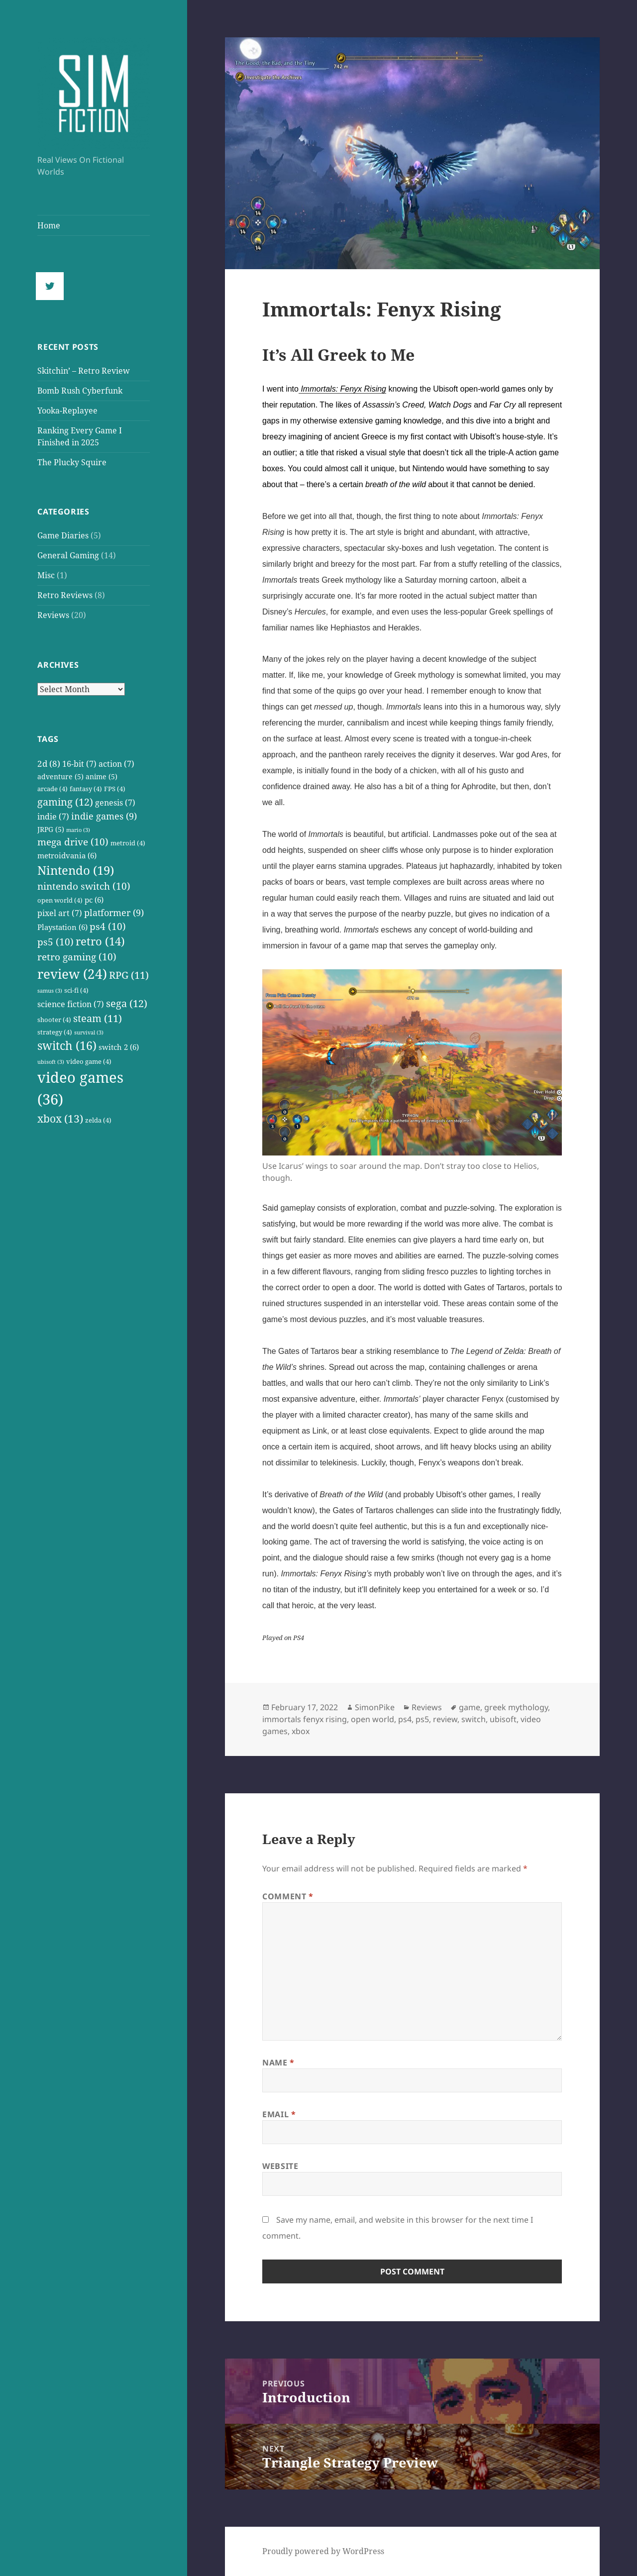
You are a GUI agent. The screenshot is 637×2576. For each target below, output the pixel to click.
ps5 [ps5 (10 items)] (55, 941)
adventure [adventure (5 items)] (60, 776)
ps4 (405, 1719)
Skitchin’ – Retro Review (83, 370)
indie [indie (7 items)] (53, 816)
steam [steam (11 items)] (97, 1018)
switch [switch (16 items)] (67, 1045)
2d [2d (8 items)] (48, 763)
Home (48, 225)
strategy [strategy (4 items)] (54, 1032)
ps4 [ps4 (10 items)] (108, 926)
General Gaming (68, 555)
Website (280, 2166)
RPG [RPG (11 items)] (129, 975)
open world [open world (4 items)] (60, 900)
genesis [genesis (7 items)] (115, 802)
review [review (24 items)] (72, 974)
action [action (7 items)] (116, 763)
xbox (301, 1731)
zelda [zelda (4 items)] (98, 1120)
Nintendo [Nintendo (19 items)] (75, 870)
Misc (46, 575)
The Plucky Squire (71, 462)
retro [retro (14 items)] (100, 941)
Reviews (53, 615)
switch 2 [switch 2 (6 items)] (119, 1046)
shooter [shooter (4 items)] (54, 1020)
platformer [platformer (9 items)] (114, 912)
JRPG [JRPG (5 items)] (50, 829)
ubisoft (503, 1719)
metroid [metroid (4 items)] (127, 843)
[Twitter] (52, 286)
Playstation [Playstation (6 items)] (62, 927)
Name (278, 2062)
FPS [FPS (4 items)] (114, 789)
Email (279, 2114)
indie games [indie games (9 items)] (104, 816)
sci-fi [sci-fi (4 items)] (76, 990)
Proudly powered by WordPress (323, 2551)
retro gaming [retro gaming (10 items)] (76, 956)
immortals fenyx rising (304, 1719)
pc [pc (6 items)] (94, 899)
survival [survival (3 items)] (89, 1032)
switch (473, 1719)
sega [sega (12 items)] (126, 1003)
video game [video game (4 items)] (88, 1061)
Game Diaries (63, 535)
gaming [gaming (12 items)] (65, 802)
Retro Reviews (65, 595)
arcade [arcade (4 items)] (52, 789)
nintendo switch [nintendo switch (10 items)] (83, 886)
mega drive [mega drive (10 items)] (72, 841)
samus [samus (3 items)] (49, 990)
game (469, 1707)
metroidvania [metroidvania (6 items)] (67, 855)
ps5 (422, 1719)
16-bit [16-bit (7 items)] (79, 763)
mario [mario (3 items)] (78, 829)
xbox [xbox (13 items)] (60, 1118)
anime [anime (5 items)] (101, 776)
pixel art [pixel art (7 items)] (59, 913)
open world (372, 1719)
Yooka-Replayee (67, 410)
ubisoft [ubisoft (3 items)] (50, 1061)
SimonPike (375, 1707)
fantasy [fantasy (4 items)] (86, 789)
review (445, 1719)
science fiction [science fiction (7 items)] (70, 1004)
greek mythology (516, 1707)
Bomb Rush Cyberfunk (79, 390)
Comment (288, 1896)
